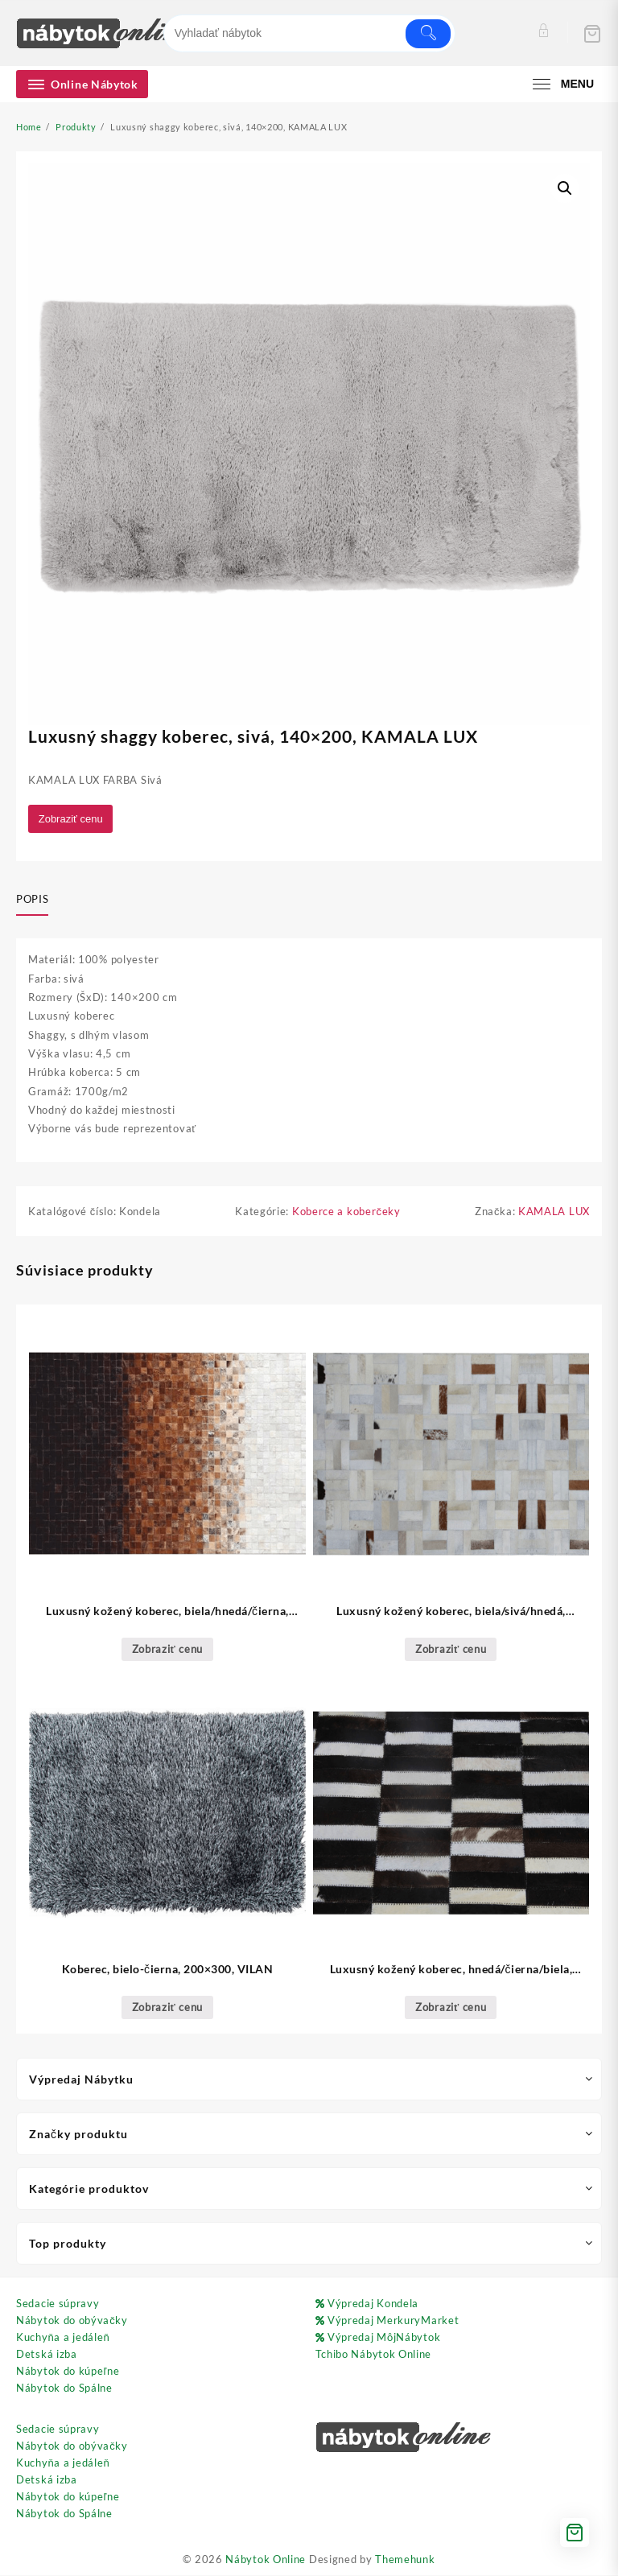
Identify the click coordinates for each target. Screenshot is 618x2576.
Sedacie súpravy (58, 2304)
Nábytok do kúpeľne (67, 2372)
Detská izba (46, 2355)
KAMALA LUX (554, 1212)
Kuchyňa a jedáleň (62, 2338)
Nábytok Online (265, 2559)
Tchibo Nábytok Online (373, 2355)
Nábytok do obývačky (72, 2321)
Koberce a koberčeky (346, 1212)
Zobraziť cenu (72, 819)
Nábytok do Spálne (64, 2389)
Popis (32, 899)
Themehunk (405, 2559)
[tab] (38, 900)
